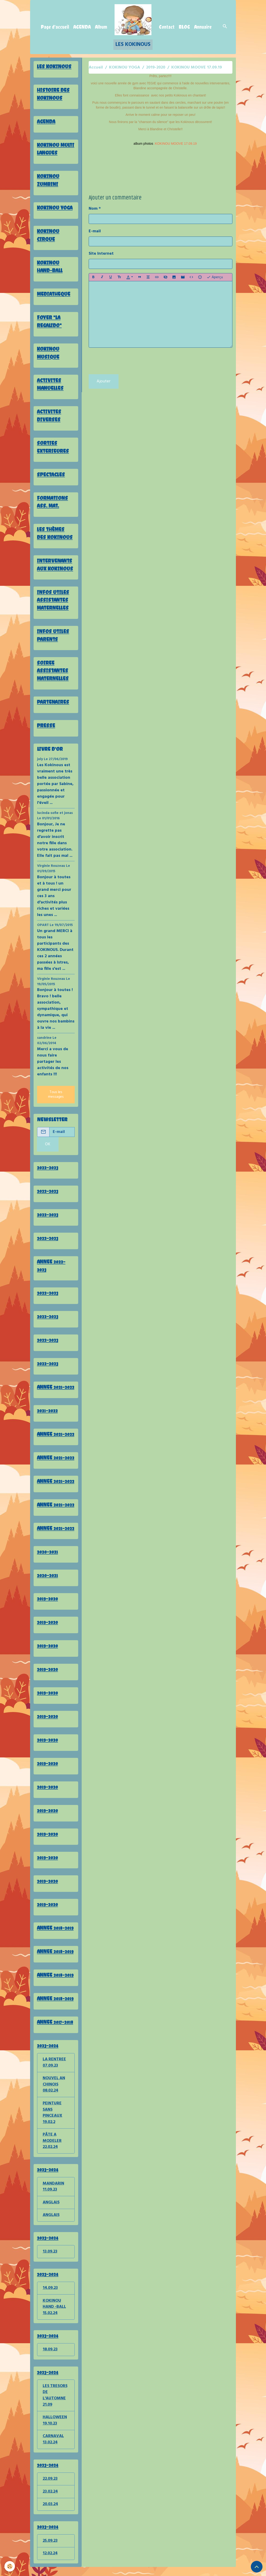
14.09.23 (50, 2294)
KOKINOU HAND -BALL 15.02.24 (54, 2314)
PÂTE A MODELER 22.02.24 (52, 2146)
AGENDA (82, 27)
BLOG (184, 27)
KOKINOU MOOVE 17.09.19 (176, 143)
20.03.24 (50, 2513)
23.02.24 (50, 2500)
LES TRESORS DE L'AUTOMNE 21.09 (55, 2403)
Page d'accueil (55, 27)
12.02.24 (50, 2562)
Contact (167, 27)
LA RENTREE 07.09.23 (54, 2067)
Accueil (96, 67)
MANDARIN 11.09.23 (53, 2192)
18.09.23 (50, 2356)
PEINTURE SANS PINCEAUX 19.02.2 (52, 2118)
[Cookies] (10, 2566)
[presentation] (124, 361)
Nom (93, 209)
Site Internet (101, 253)
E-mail (95, 231)
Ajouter (103, 381)
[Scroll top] (256, 2567)
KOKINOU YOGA (124, 67)
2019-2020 (155, 67)
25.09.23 (50, 2549)
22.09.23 (50, 2487)
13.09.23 (50, 2258)
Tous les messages (56, 1096)
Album (101, 27)
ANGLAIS (51, 2209)
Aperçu (214, 277)
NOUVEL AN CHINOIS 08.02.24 (54, 2089)
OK (47, 1146)
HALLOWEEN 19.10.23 (55, 2428)
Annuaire (203, 27)
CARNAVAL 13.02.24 (53, 2447)
